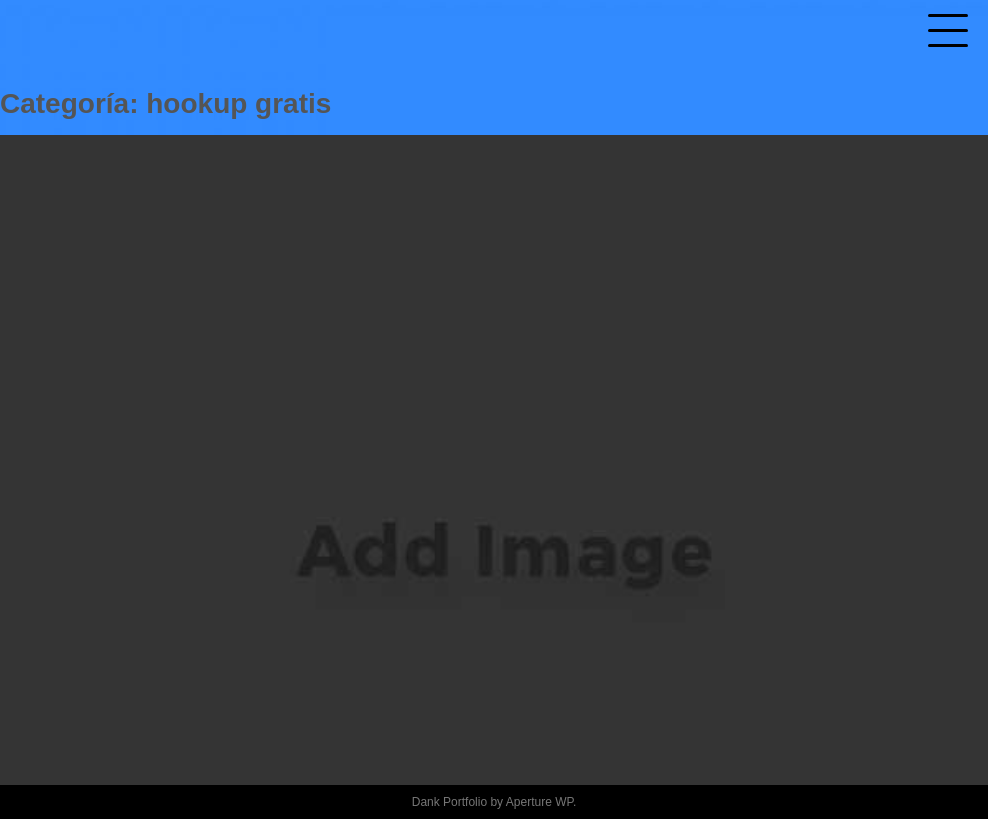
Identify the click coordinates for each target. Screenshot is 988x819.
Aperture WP (539, 802)
